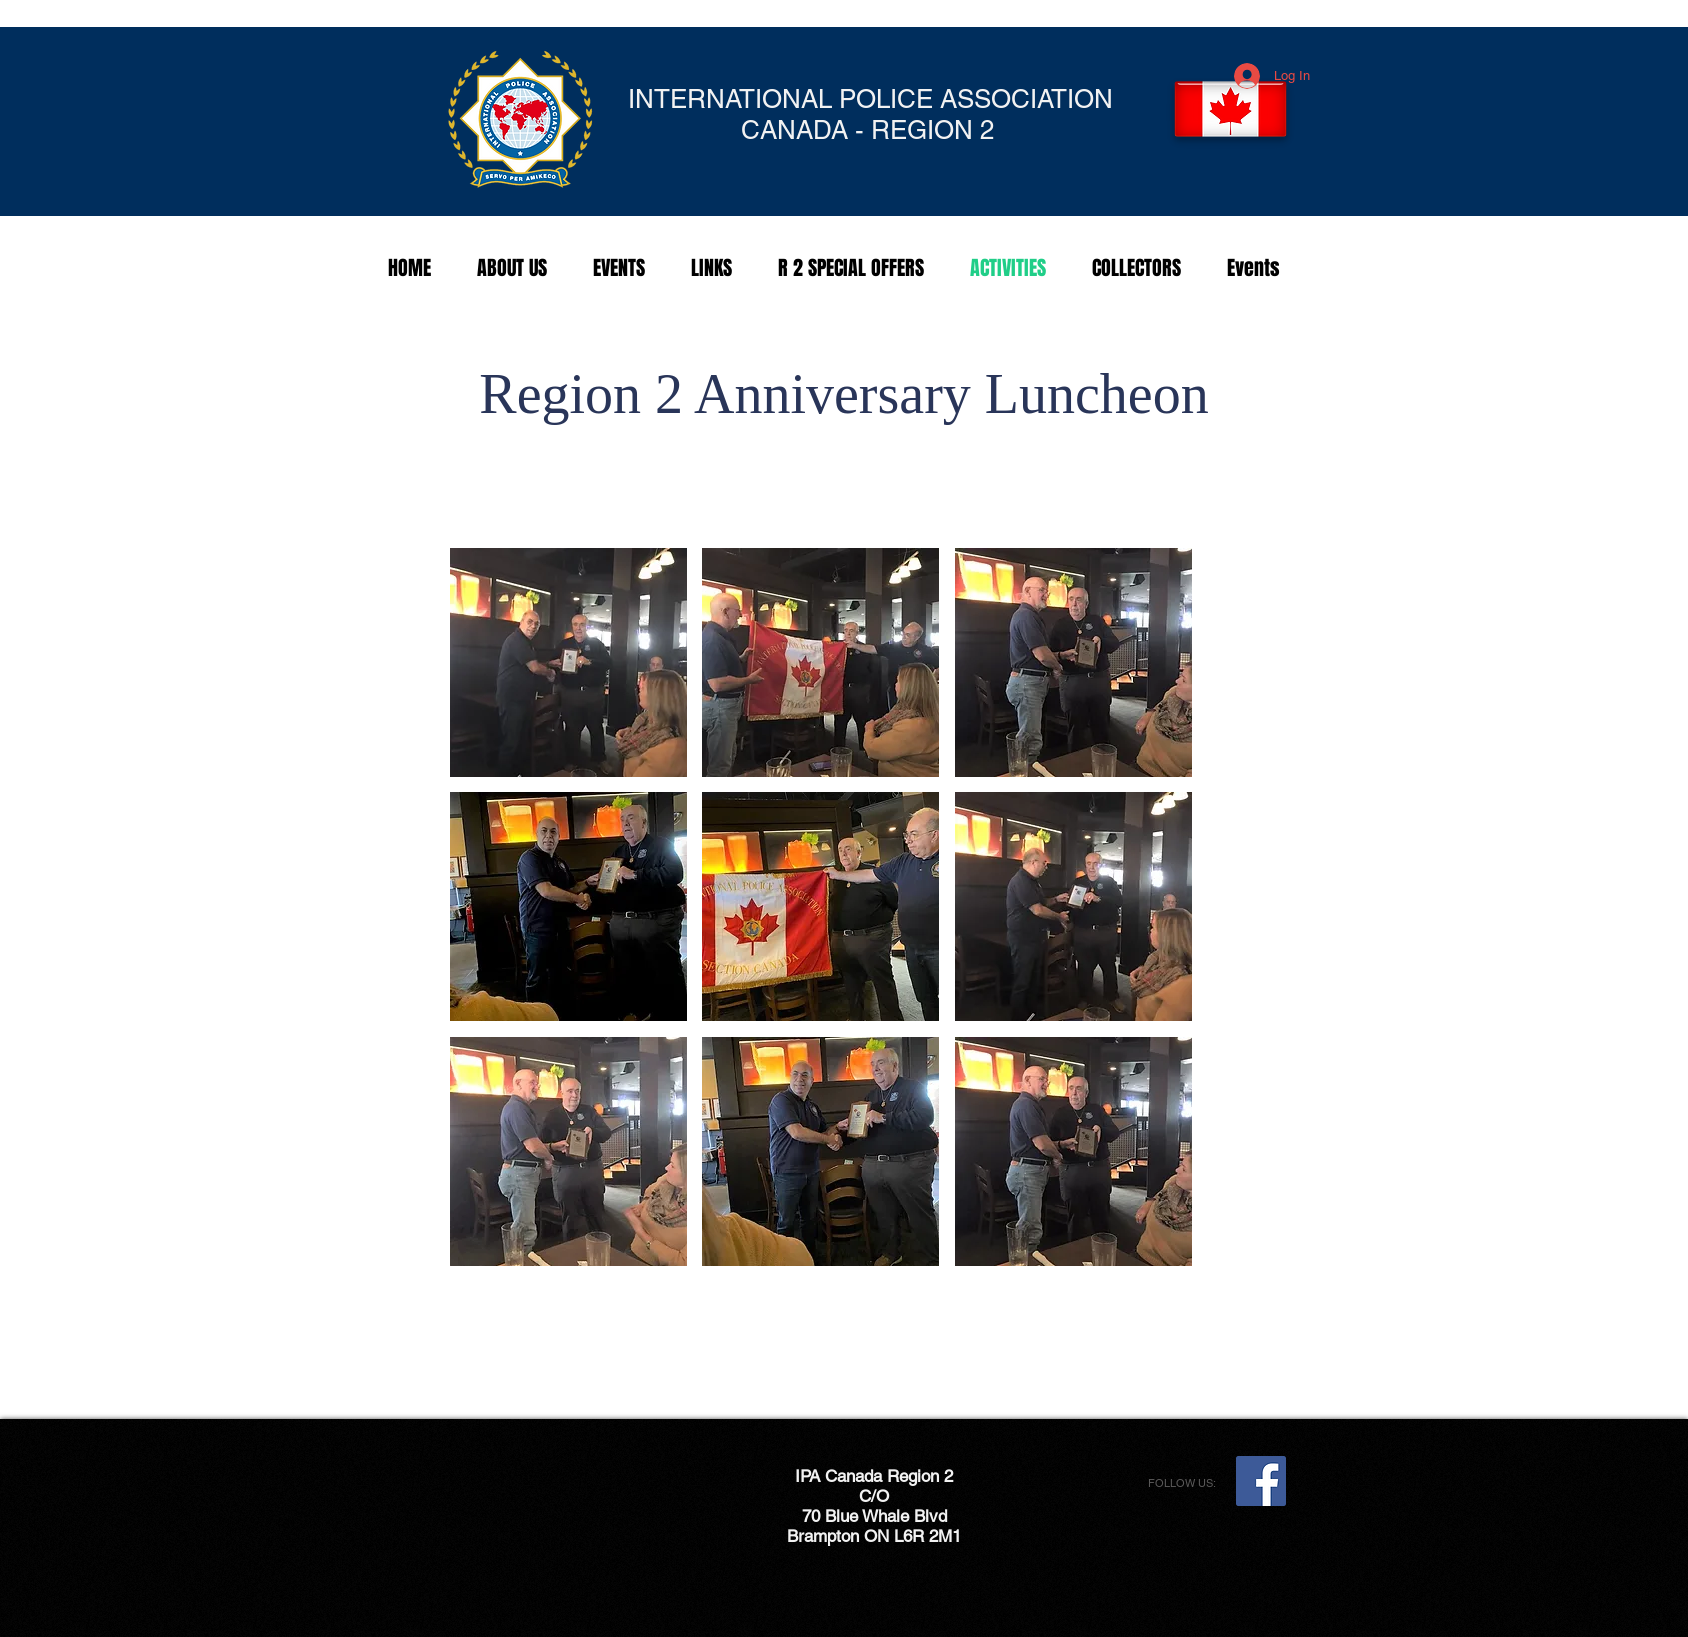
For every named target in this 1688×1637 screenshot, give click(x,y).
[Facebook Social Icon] (1261, 1481)
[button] (568, 662)
